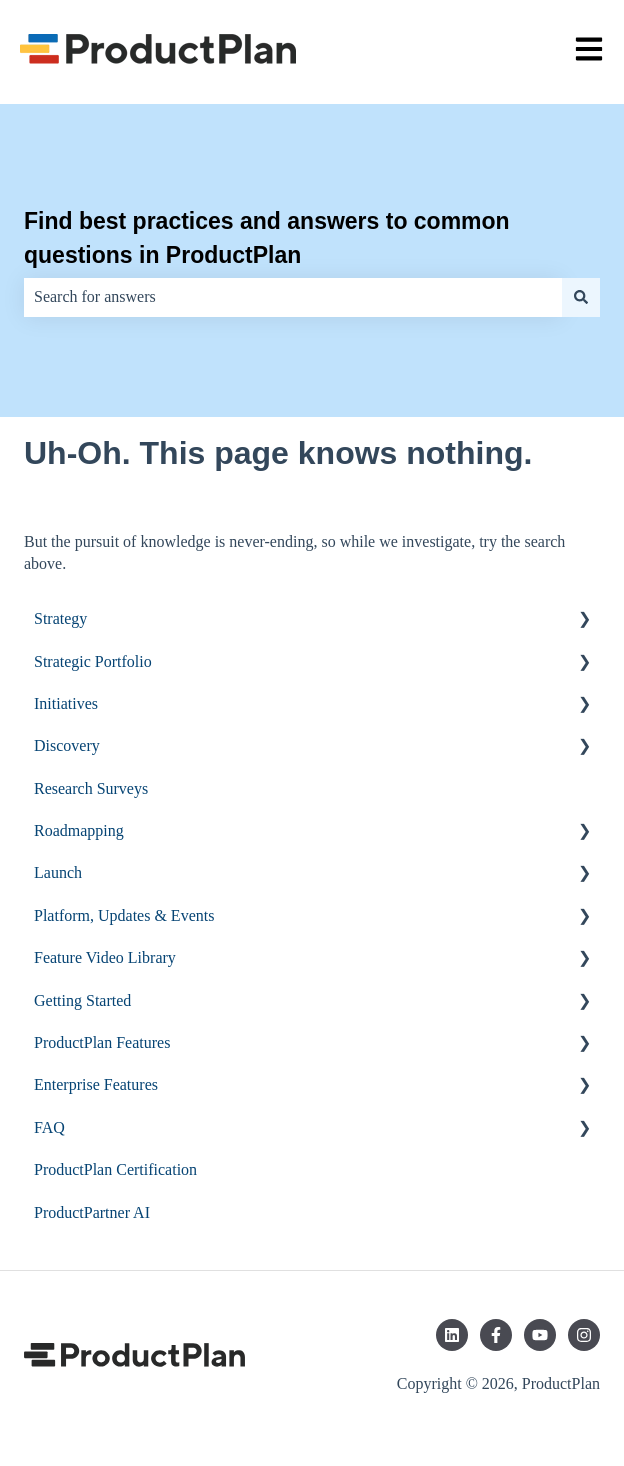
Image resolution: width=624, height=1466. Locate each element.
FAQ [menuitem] (49, 1127)
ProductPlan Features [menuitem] (102, 1042)
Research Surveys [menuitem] (91, 788)
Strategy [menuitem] (60, 618)
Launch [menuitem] (58, 872)
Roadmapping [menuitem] (79, 830)
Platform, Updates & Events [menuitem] (124, 915)
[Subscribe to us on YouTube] (540, 1335)
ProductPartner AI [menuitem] (92, 1212)
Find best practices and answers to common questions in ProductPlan (267, 238)
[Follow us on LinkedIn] (452, 1335)
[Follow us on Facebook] (496, 1335)
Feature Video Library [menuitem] (105, 957)
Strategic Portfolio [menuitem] (93, 661)
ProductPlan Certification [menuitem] (115, 1169)
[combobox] (293, 297)
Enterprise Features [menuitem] (96, 1084)
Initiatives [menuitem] (66, 703)
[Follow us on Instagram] (584, 1335)
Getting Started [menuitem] (82, 1000)
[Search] (581, 297)
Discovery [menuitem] (67, 745)
